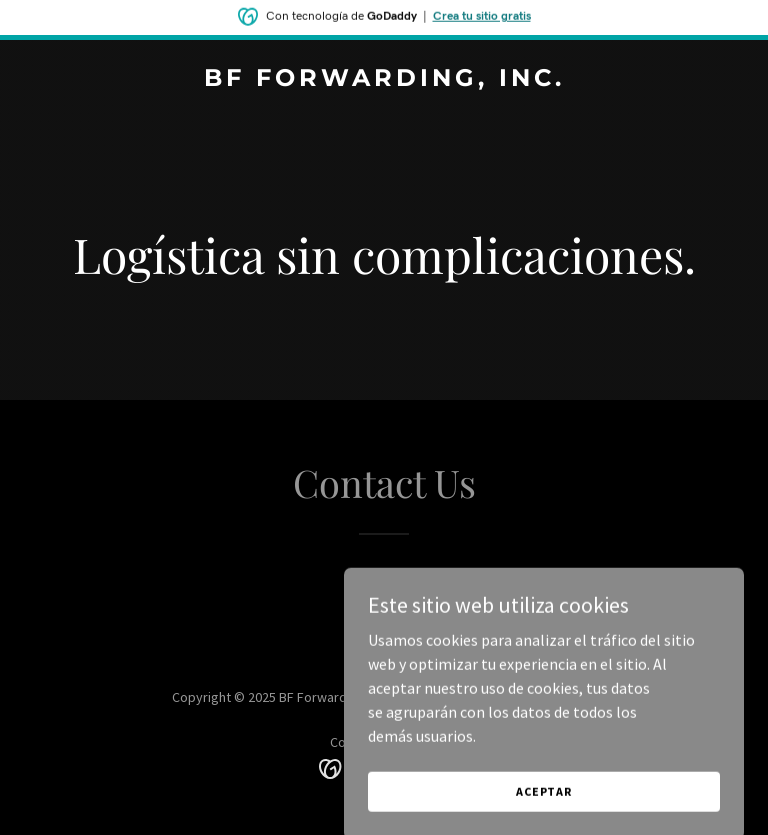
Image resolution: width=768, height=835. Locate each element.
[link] (384, 80)
